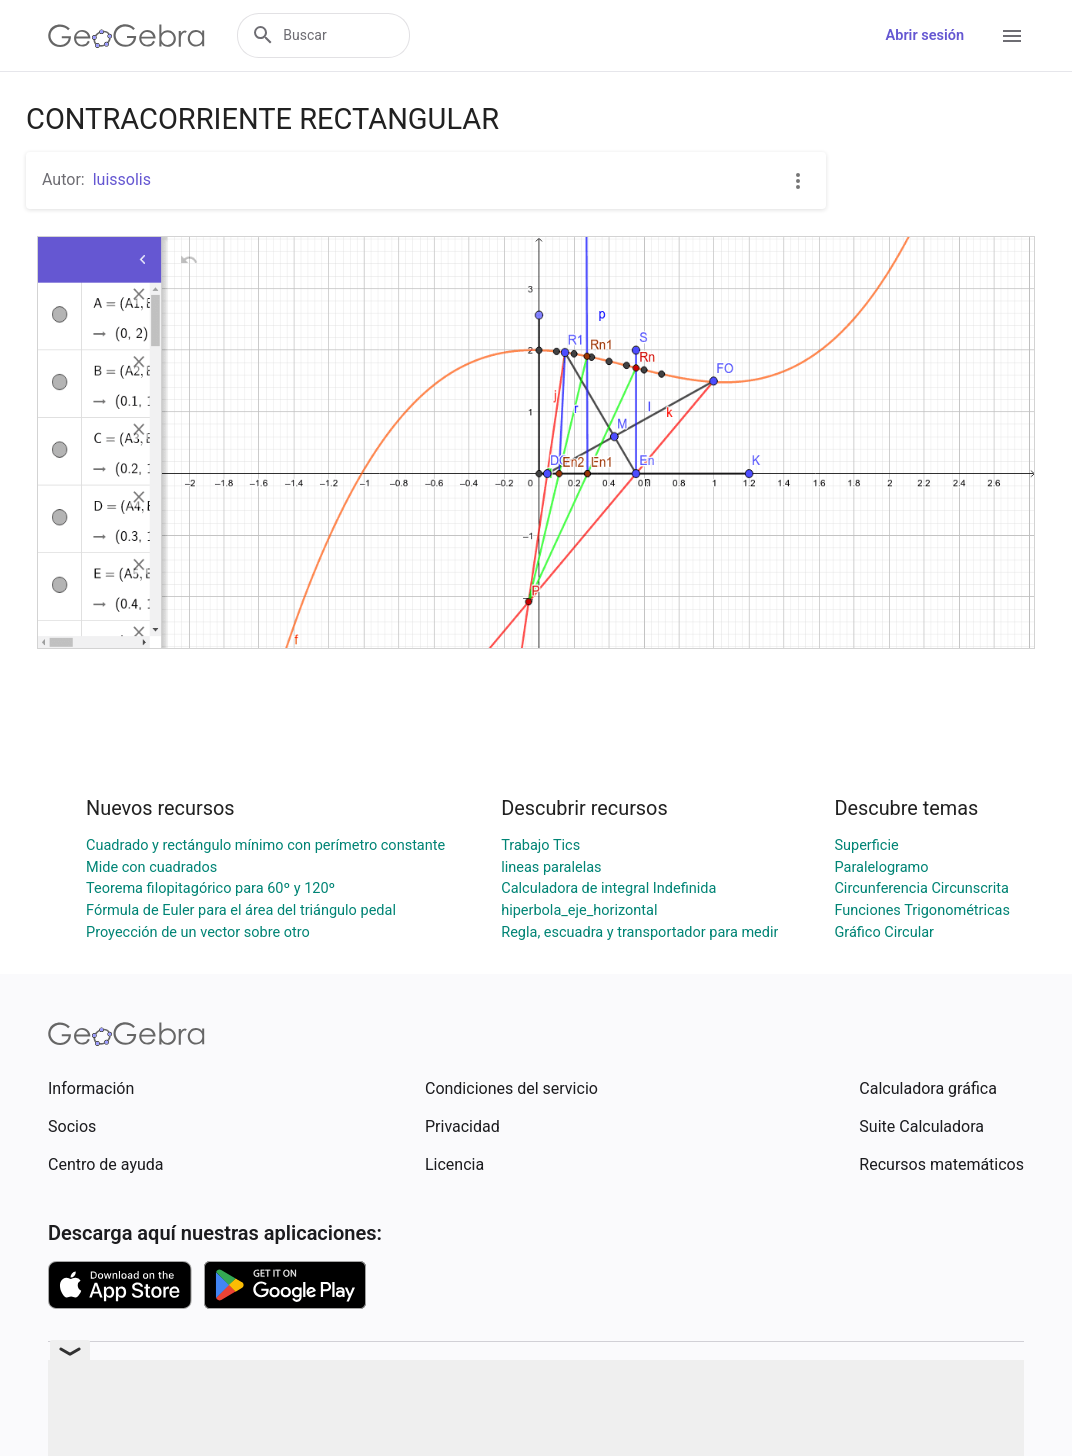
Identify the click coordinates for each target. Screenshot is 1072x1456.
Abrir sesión (925, 35)
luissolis (122, 179)
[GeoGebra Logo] (126, 36)
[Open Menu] (1012, 36)
